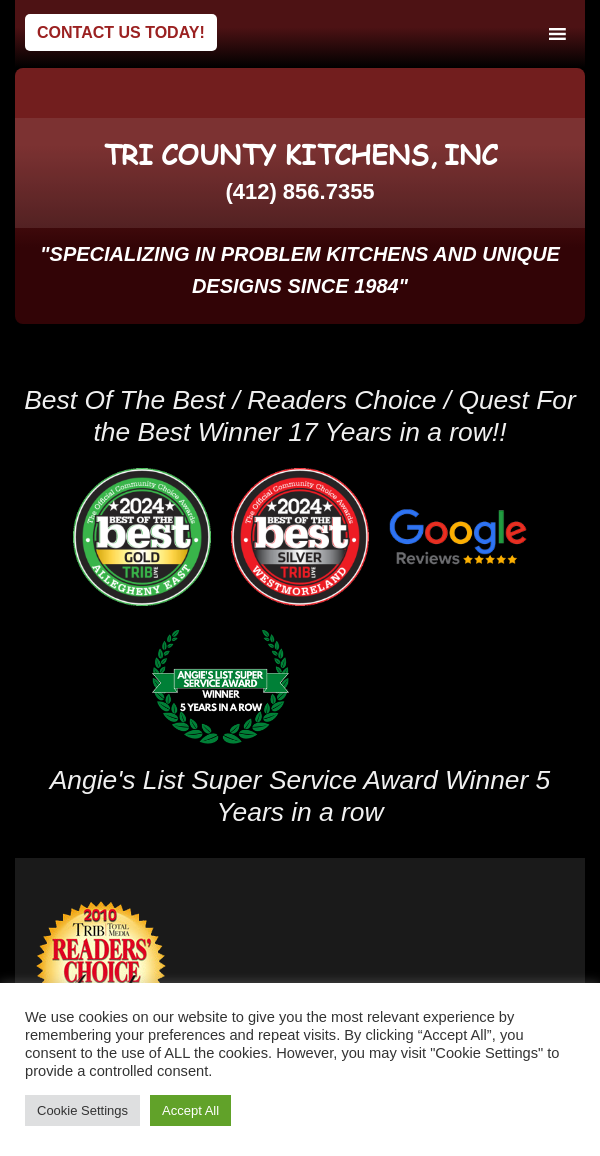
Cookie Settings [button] (82, 1110)
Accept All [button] (190, 1110)
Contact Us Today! (121, 32)
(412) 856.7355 (299, 191)
